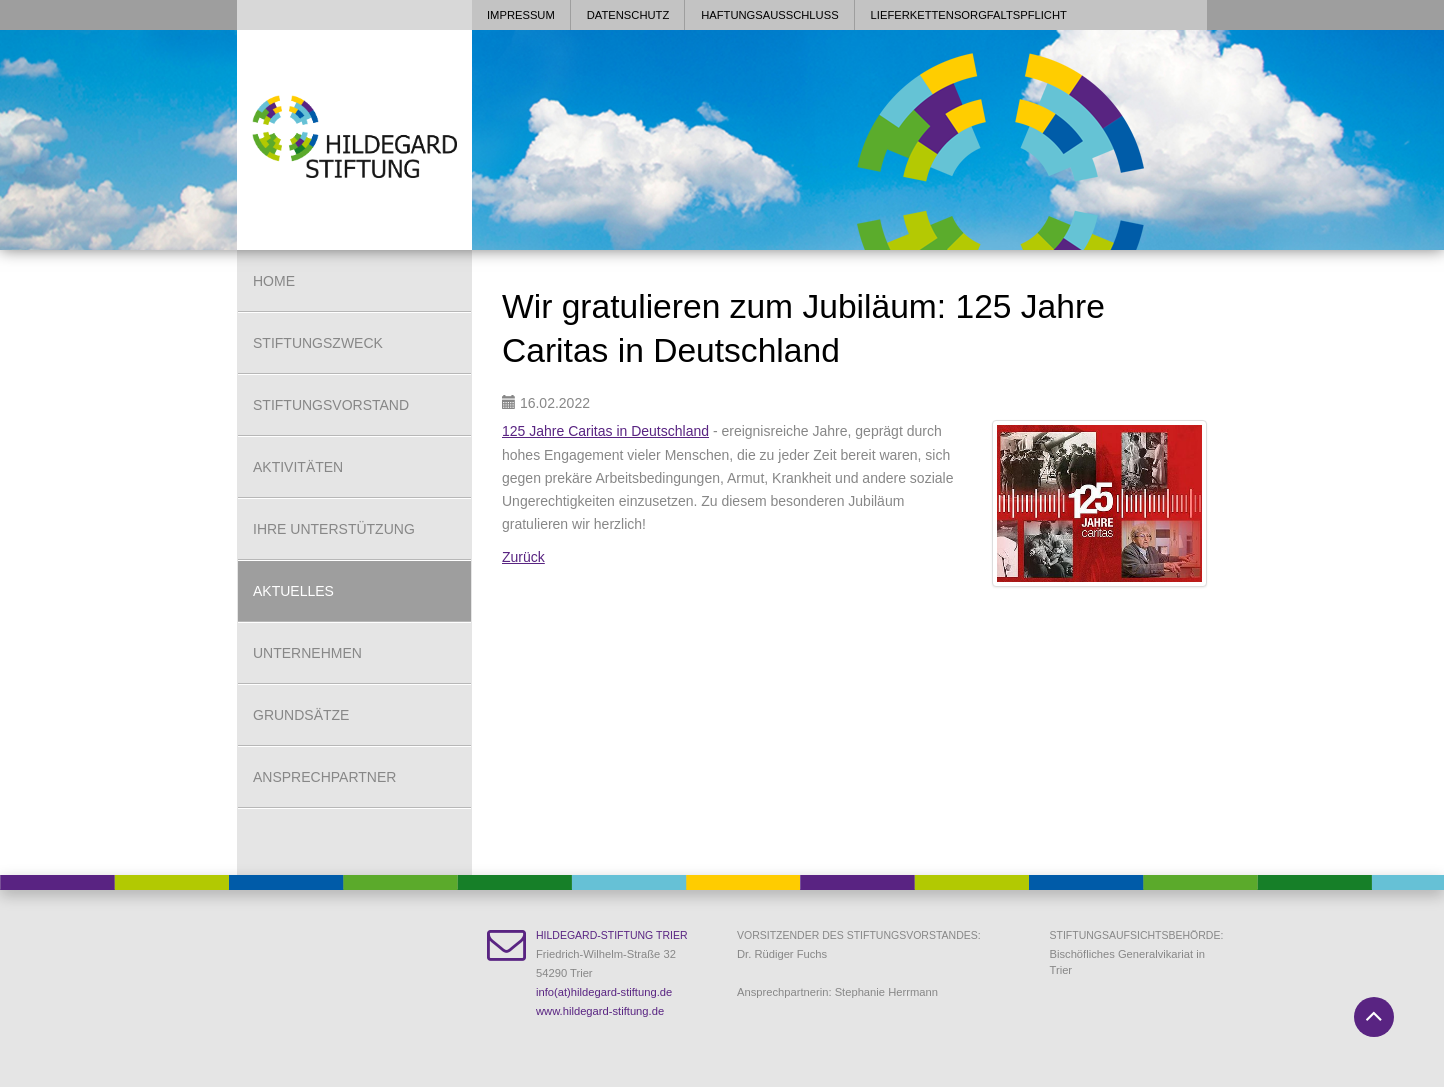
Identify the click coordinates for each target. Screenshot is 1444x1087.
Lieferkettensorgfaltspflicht (969, 15)
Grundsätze (301, 715)
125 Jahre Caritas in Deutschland (605, 431)
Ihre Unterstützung (334, 529)
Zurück (523, 557)
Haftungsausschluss (769, 15)
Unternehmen (307, 653)
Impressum (521, 15)
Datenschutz (628, 15)
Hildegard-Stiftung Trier (611, 935)
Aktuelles (293, 591)
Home (274, 281)
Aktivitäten (298, 467)
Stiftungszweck (318, 343)
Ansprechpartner (324, 777)
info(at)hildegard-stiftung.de (604, 992)
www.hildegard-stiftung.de (600, 1011)
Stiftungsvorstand (331, 405)
